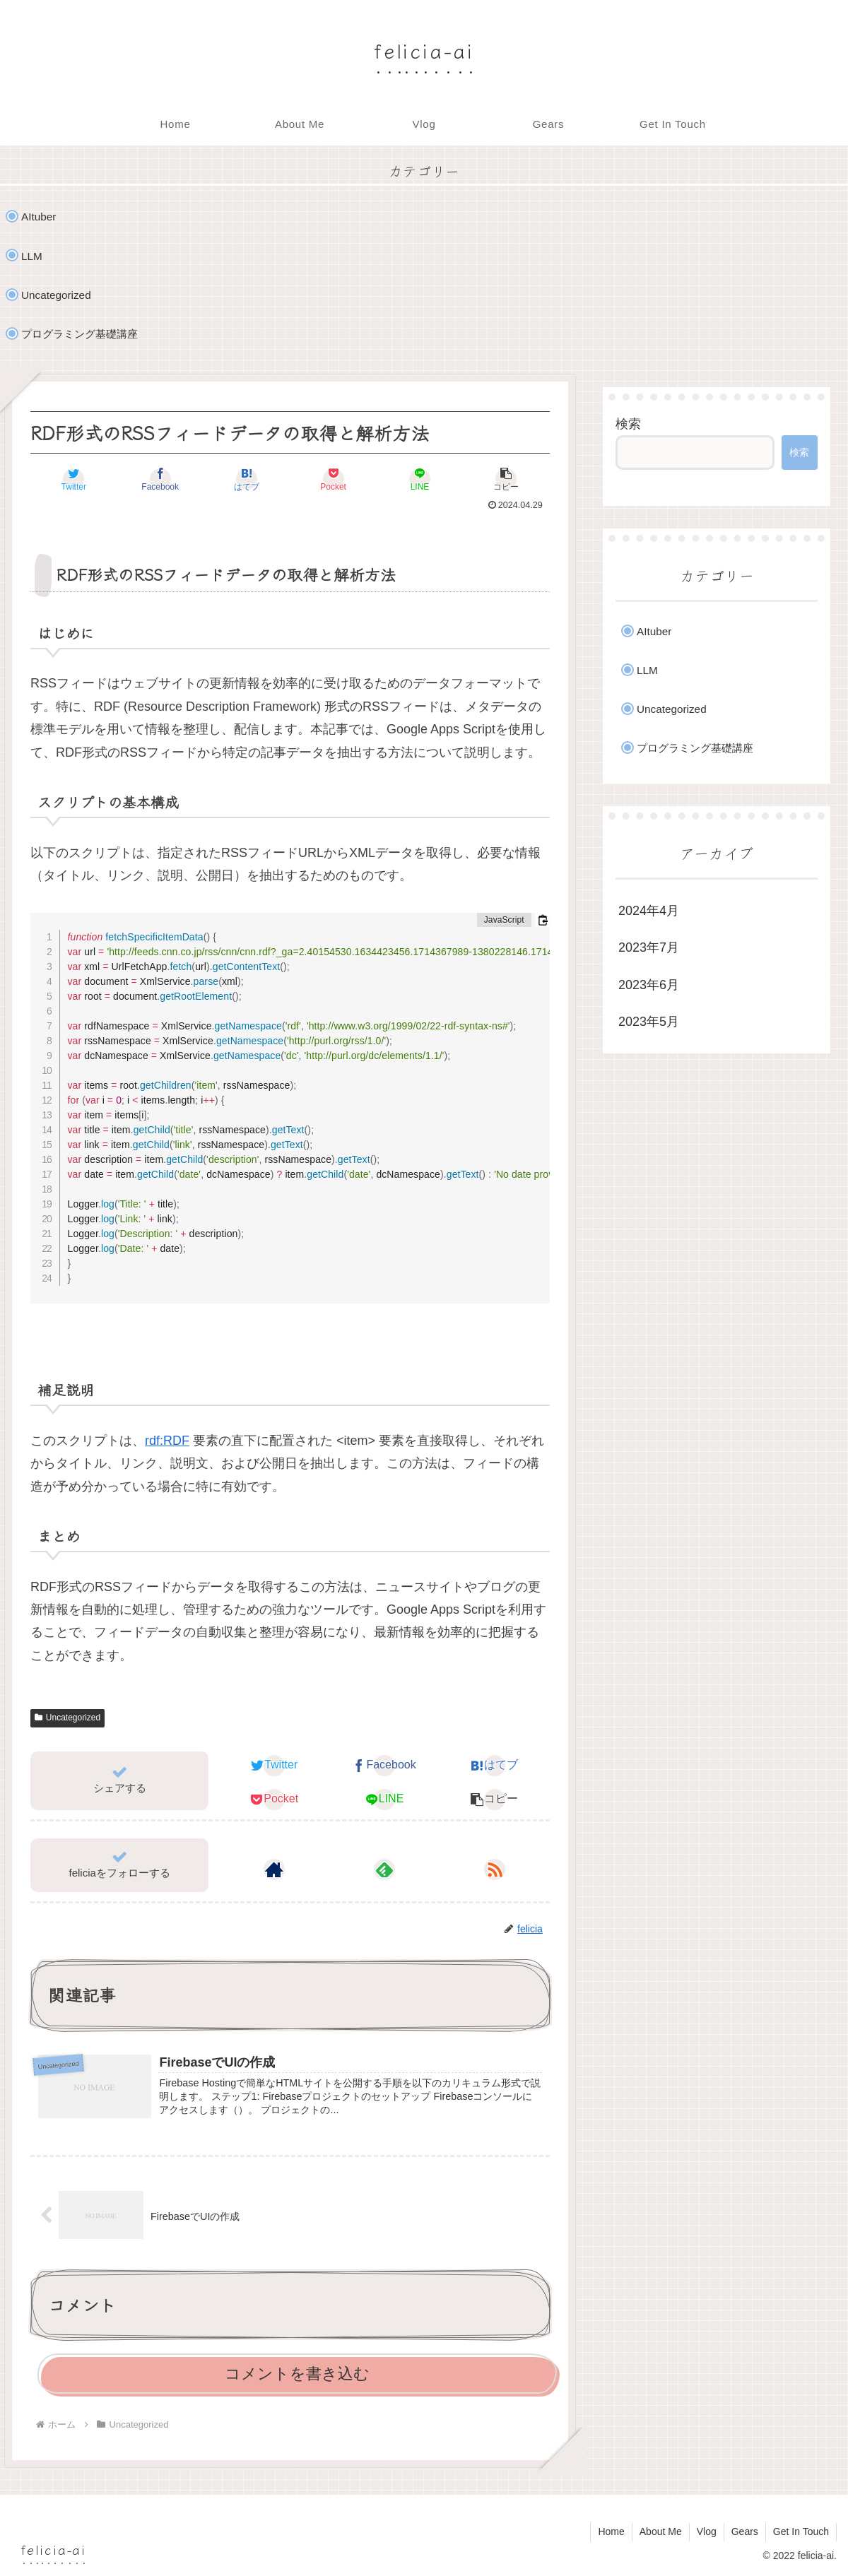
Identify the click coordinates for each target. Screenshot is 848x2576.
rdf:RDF (167, 1441)
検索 (628, 424)
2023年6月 (648, 985)
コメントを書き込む (297, 2373)
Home (611, 2531)
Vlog (707, 2531)
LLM (31, 256)
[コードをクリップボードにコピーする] (543, 920)
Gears (744, 2531)
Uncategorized (56, 295)
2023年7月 (648, 947)
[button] (506, 479)
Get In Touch (801, 2531)
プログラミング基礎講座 (79, 334)
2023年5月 (648, 1022)
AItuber (38, 217)
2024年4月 (648, 911)
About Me (661, 2531)
